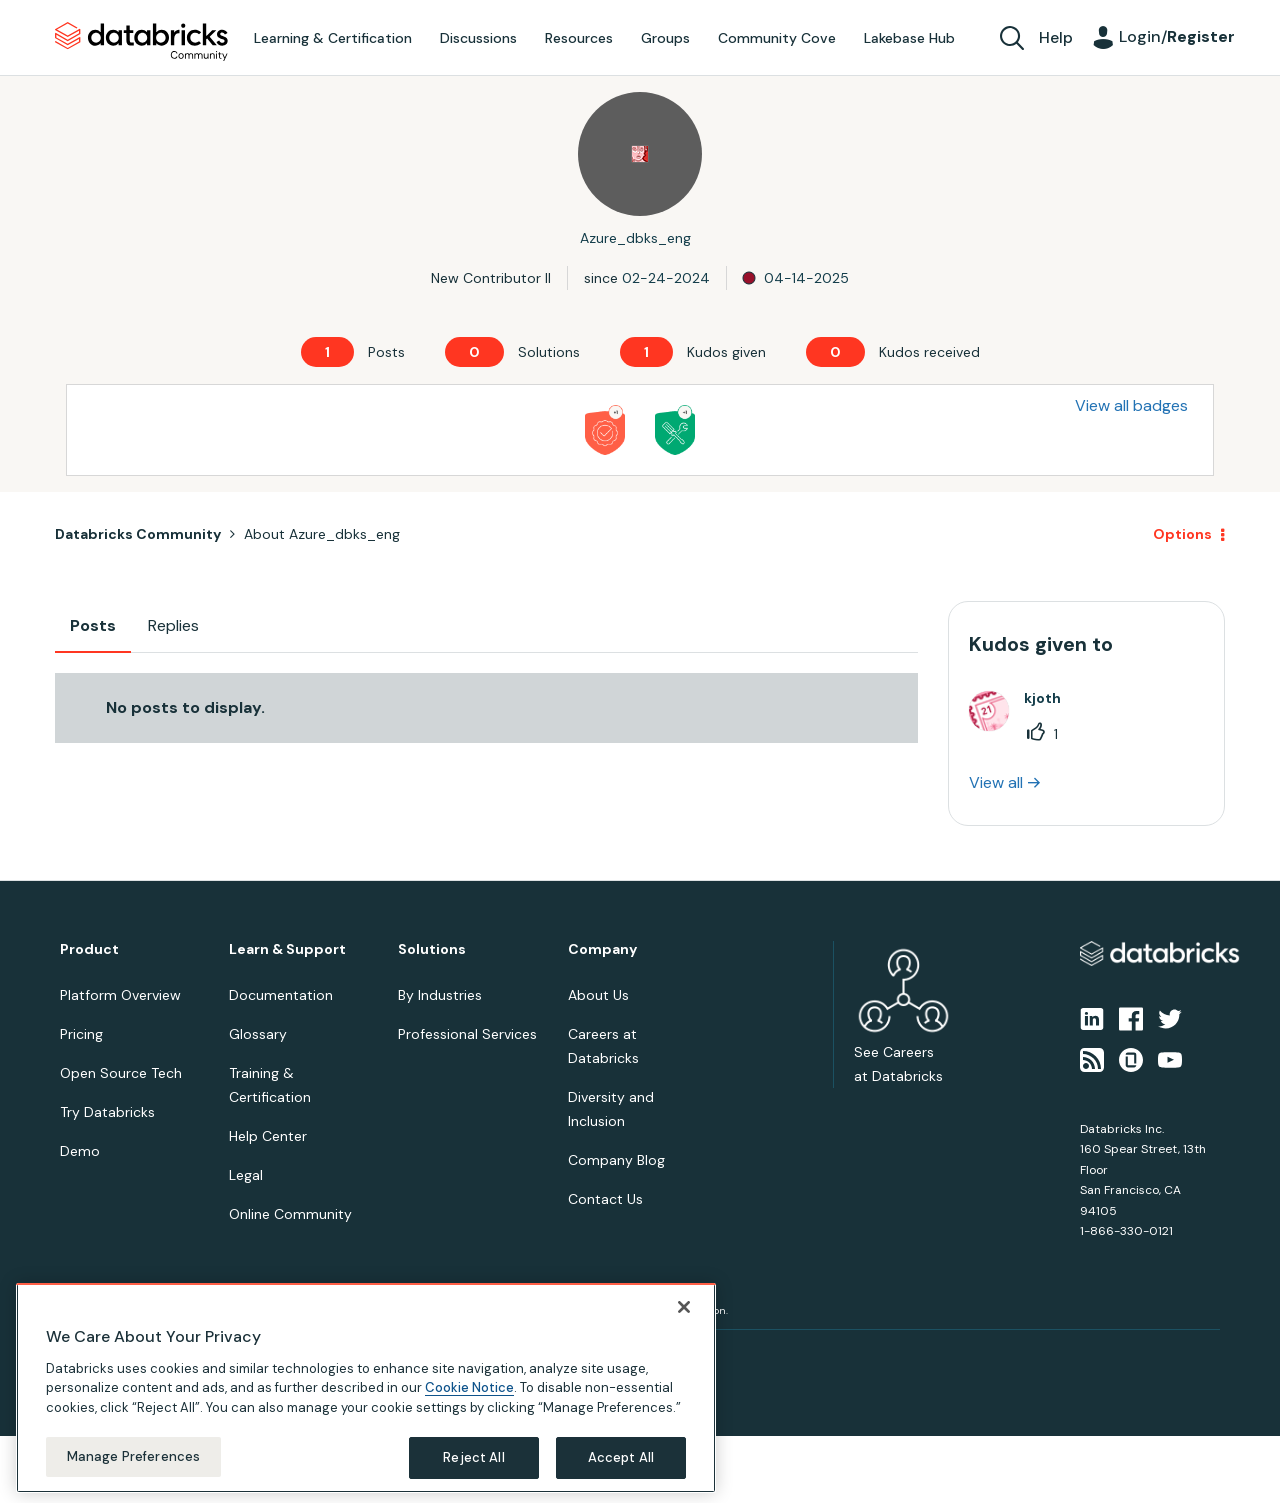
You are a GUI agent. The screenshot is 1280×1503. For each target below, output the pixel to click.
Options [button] (1182, 534)
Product (89, 949)
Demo (80, 1151)
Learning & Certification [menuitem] (333, 38)
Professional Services (467, 1034)
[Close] (684, 1307)
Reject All (473, 1457)
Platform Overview (120, 995)
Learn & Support (287, 949)
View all (996, 782)
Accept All (621, 1457)
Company (602, 949)
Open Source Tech (121, 1073)
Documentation (281, 995)
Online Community (290, 1214)
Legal (246, 1175)
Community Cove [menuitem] (777, 38)
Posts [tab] (93, 625)
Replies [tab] (173, 625)
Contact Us (605, 1199)
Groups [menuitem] (665, 38)
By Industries (440, 995)
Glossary (258, 1034)
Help (1056, 37)
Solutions (432, 949)
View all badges (1131, 405)
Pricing (81, 1034)
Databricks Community (141, 42)
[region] (366, 1388)
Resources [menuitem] (579, 38)
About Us (598, 995)
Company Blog (616, 1160)
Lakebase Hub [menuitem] (909, 38)
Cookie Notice (469, 1387)
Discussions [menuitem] (478, 38)
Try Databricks (107, 1112)
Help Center (268, 1136)
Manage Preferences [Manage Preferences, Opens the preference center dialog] (133, 1456)
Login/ (1177, 36)
